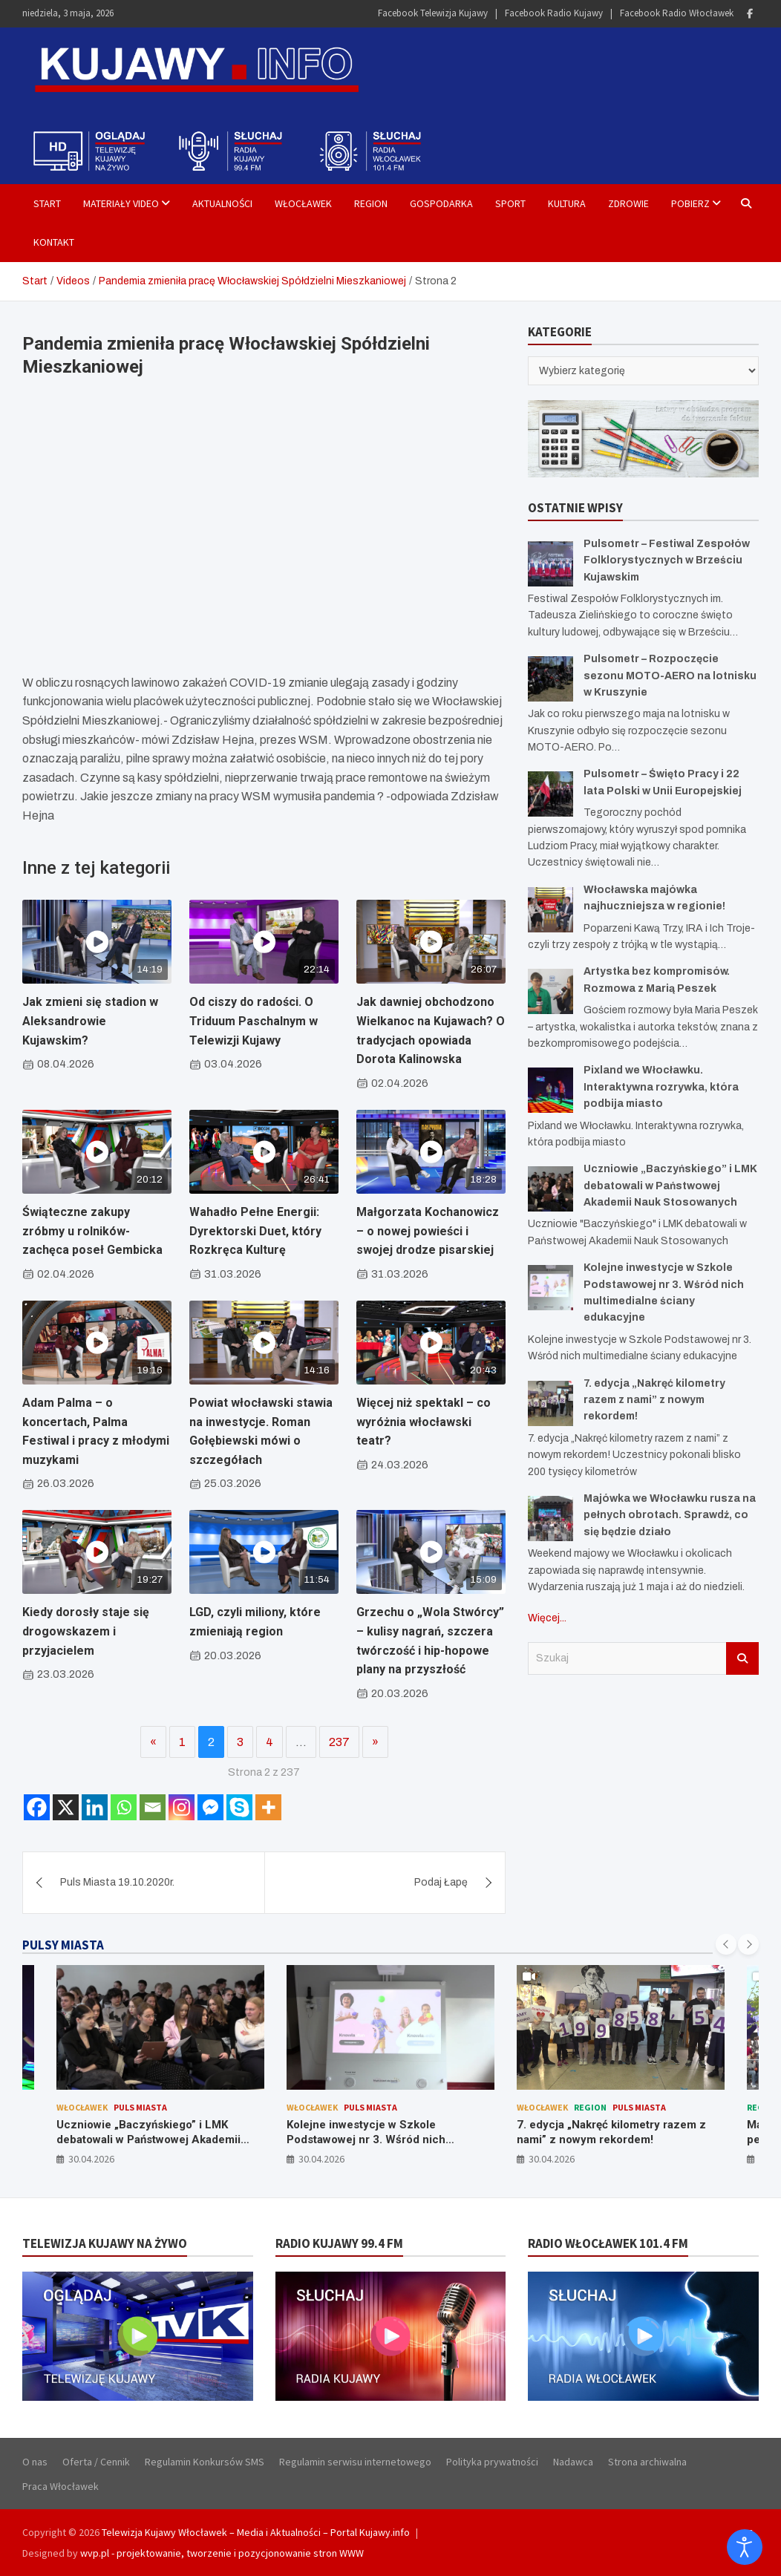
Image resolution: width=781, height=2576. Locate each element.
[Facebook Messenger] (210, 1807)
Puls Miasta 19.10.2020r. (117, 1882)
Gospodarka (441, 203)
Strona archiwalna (647, 2461)
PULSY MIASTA (63, 1945)
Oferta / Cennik (96, 2461)
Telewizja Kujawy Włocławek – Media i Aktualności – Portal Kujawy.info (256, 2532)
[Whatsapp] (124, 1807)
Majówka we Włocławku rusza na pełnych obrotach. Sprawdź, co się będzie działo (670, 1515)
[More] (268, 1807)
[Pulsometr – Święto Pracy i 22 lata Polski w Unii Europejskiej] (550, 794)
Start (47, 203)
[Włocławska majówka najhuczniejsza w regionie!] (550, 909)
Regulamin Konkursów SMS (204, 2461)
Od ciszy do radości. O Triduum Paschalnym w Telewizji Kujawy (253, 1021)
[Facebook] (37, 1807)
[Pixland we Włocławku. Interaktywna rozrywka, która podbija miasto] (550, 1090)
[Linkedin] (95, 1807)
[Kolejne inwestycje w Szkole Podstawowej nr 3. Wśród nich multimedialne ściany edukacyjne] (550, 1287)
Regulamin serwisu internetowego (355, 2461)
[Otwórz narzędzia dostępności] (744, 2547)
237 (339, 1742)
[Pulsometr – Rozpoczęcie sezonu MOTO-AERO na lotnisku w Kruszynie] (550, 679)
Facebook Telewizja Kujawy (433, 13)
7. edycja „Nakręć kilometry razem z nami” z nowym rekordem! (654, 1400)
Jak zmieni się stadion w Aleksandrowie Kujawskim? (90, 1021)
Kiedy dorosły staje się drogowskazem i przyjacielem (85, 1631)
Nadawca (573, 2461)
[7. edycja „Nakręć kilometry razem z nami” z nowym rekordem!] (550, 1403)
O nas (35, 2461)
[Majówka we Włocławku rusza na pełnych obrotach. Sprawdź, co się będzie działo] (550, 1518)
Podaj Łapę (441, 1882)
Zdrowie (628, 203)
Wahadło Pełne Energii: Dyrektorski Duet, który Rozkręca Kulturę (255, 1231)
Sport (510, 203)
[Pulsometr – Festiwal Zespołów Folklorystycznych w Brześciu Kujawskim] (550, 563)
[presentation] (726, 1944)
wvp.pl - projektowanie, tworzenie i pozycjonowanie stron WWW (222, 2553)
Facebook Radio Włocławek (676, 13)
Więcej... (547, 1618)
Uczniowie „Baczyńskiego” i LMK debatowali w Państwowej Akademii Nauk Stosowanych (670, 1185)
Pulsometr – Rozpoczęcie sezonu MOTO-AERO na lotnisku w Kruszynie (670, 675)
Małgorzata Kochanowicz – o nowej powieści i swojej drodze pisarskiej (427, 1231)
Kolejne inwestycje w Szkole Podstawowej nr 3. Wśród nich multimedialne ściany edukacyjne (374, 2139)
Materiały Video (121, 203)
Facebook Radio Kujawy (554, 13)
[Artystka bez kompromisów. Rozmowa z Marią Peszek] (550, 991)
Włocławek (303, 203)
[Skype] (239, 1807)
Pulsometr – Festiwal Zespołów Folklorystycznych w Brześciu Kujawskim (667, 560)
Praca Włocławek (60, 2486)
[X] (66, 1807)
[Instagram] (182, 1807)
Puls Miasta (140, 2107)
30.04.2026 (91, 2158)
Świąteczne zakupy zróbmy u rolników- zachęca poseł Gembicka (92, 1231)
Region (371, 203)
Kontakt (53, 242)
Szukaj (742, 1658)
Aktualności (222, 203)
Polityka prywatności (492, 2461)
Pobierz (690, 203)
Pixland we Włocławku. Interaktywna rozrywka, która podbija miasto (661, 1087)
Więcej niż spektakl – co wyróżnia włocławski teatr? (423, 1422)
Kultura (567, 203)
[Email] (153, 1807)
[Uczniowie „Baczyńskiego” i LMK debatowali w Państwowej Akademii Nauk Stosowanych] (550, 1189)
